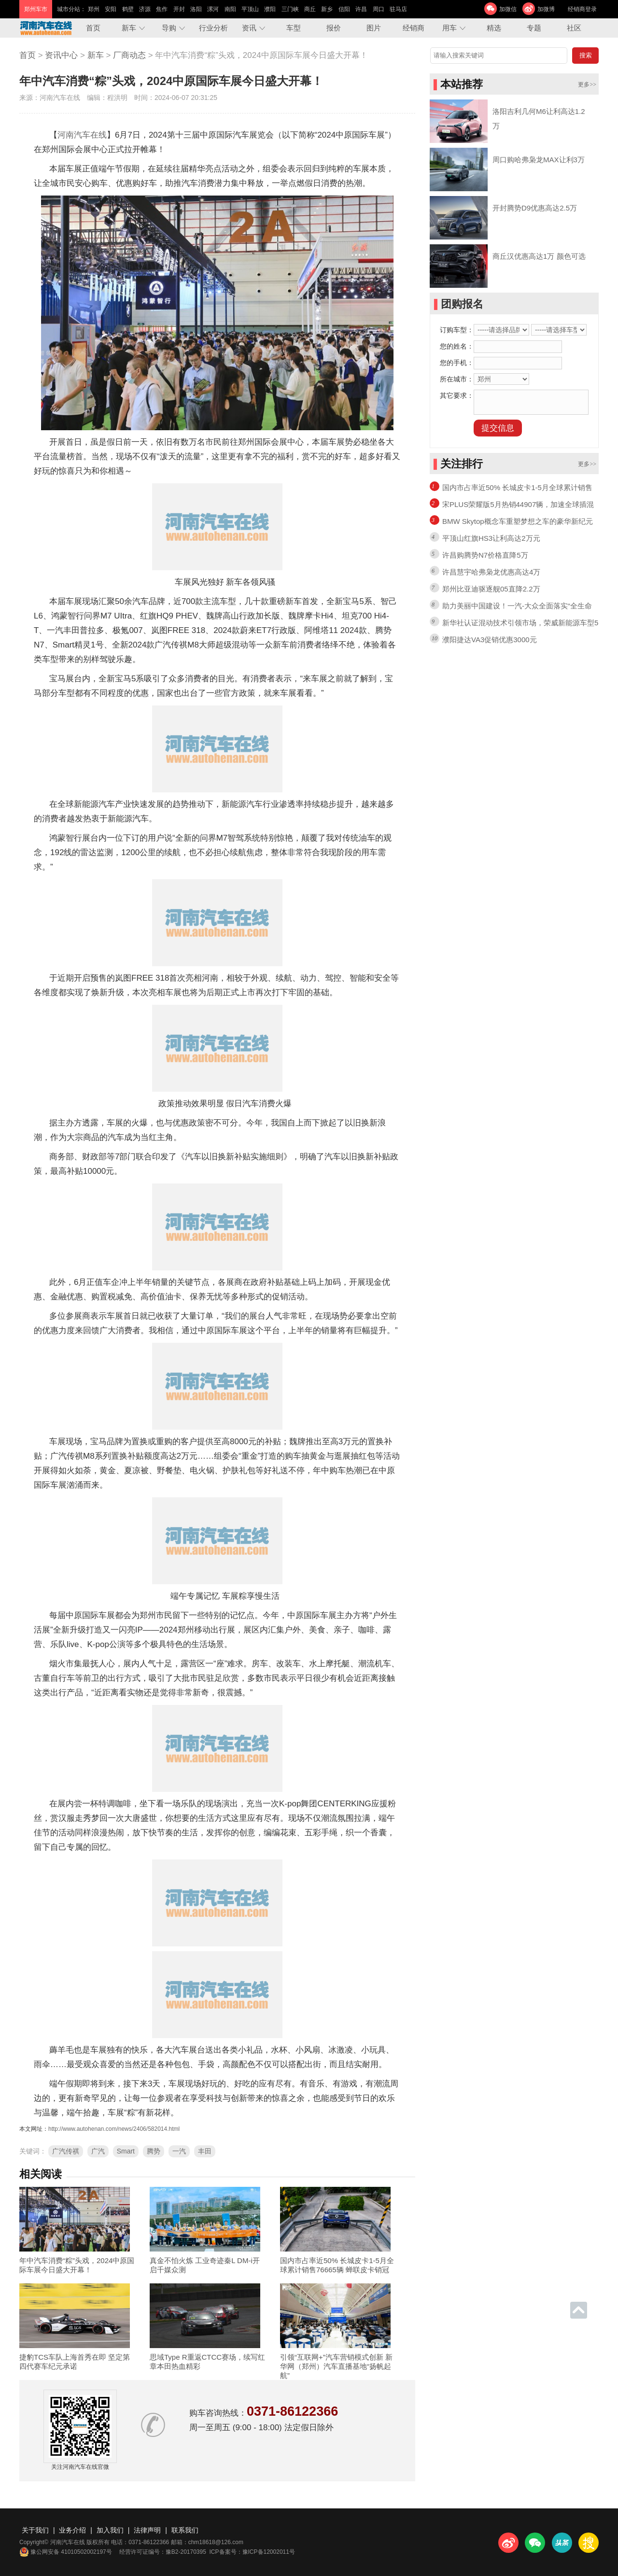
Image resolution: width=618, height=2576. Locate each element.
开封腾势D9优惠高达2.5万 (534, 208)
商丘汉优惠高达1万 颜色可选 (539, 256)
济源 (145, 9)
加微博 (546, 9)
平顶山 (250, 9)
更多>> (587, 84)
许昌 (361, 9)
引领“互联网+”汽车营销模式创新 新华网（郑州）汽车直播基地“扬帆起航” (336, 2366)
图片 (373, 28)
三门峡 (290, 9)
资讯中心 (61, 55)
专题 (534, 28)
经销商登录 (582, 9)
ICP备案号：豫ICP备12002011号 (252, 2551)
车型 (293, 28)
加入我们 (110, 2530)
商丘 (310, 9)
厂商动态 (129, 55)
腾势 (153, 2151)
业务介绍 (72, 2530)
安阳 (110, 9)
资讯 (249, 28)
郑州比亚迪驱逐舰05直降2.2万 (491, 589)
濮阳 (270, 9)
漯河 (213, 9)
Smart (126, 2151)
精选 (494, 28)
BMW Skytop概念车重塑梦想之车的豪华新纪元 (517, 521)
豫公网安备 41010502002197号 (65, 2552)
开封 (179, 9)
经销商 (413, 28)
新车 (129, 28)
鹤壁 (128, 9)
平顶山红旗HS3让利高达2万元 (491, 538)
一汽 (179, 2151)
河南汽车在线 (82, 135)
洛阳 (196, 9)
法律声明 (147, 2530)
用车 (449, 28)
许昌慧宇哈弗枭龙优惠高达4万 (491, 572)
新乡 (327, 9)
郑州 (93, 9)
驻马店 (398, 9)
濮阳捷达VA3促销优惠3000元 (489, 639)
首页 (93, 28)
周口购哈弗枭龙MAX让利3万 (538, 159)
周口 (378, 9)
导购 (169, 28)
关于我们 (35, 2530)
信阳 (344, 9)
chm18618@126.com (215, 2542)
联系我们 (184, 2530)
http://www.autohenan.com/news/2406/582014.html (114, 2129)
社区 (574, 28)
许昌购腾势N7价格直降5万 (485, 555)
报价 (333, 28)
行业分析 (213, 28)
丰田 (204, 2151)
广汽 (98, 2151)
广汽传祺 (65, 2151)
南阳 (230, 9)
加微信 (508, 9)
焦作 (162, 9)
